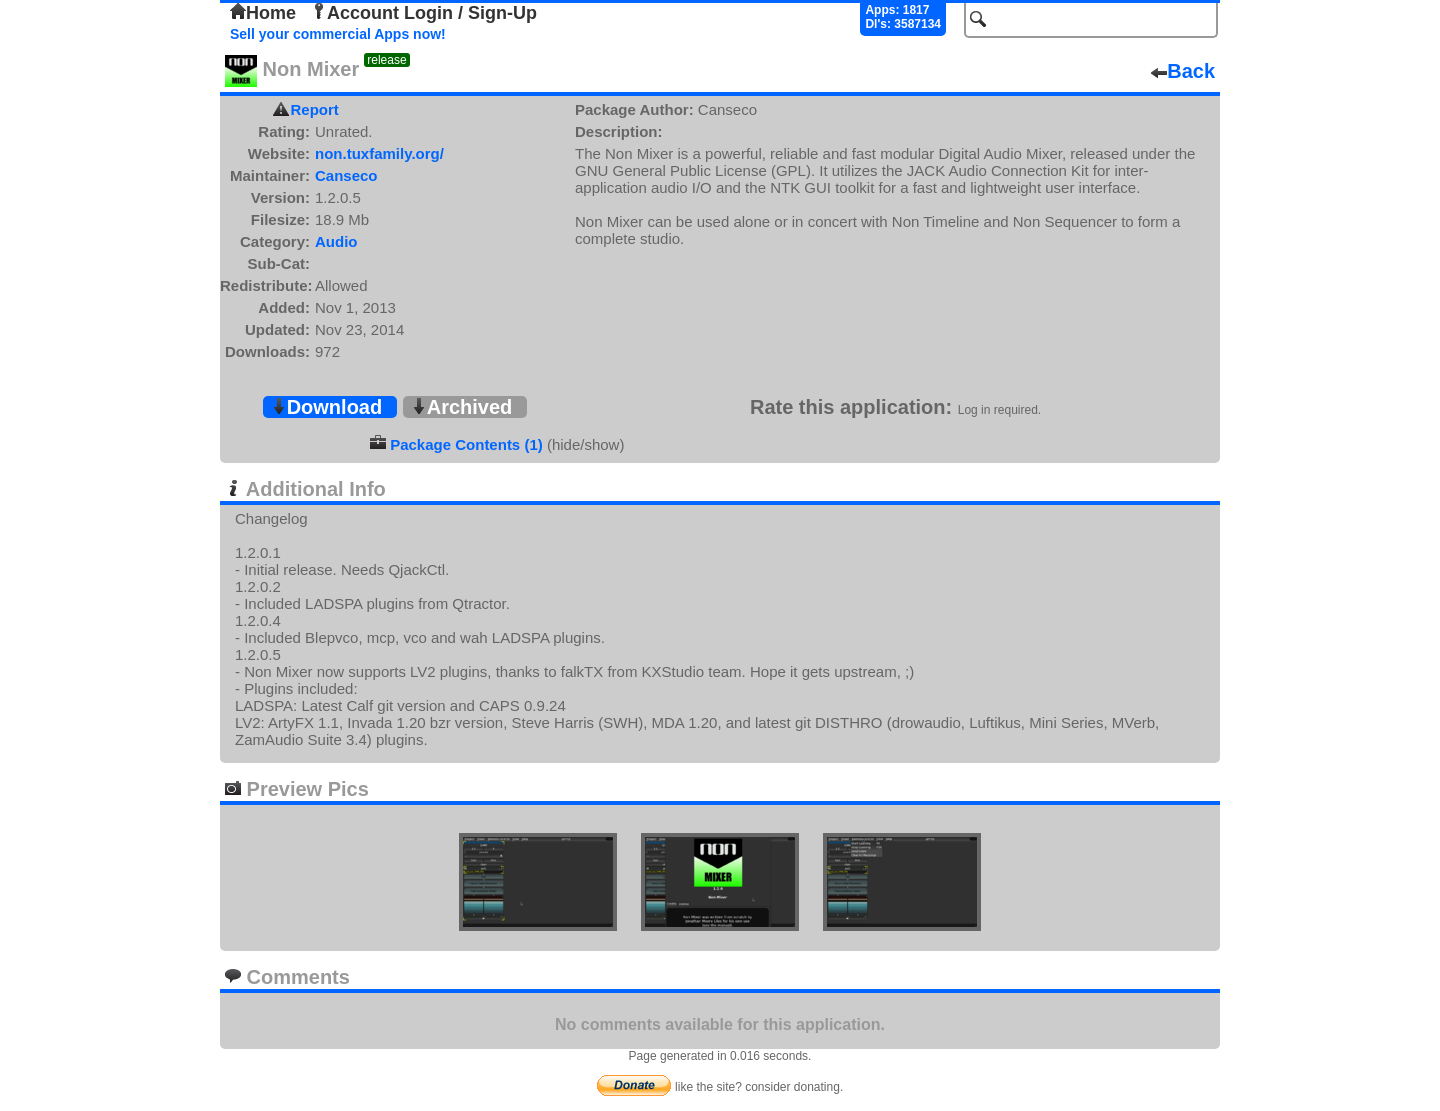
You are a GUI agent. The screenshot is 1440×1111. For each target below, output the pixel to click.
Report (315, 109)
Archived (462, 407)
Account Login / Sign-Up (424, 13)
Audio (336, 241)
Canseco (346, 175)
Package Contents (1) (466, 444)
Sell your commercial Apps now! (338, 34)
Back (1183, 71)
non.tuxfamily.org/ (379, 153)
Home (263, 13)
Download (327, 407)
